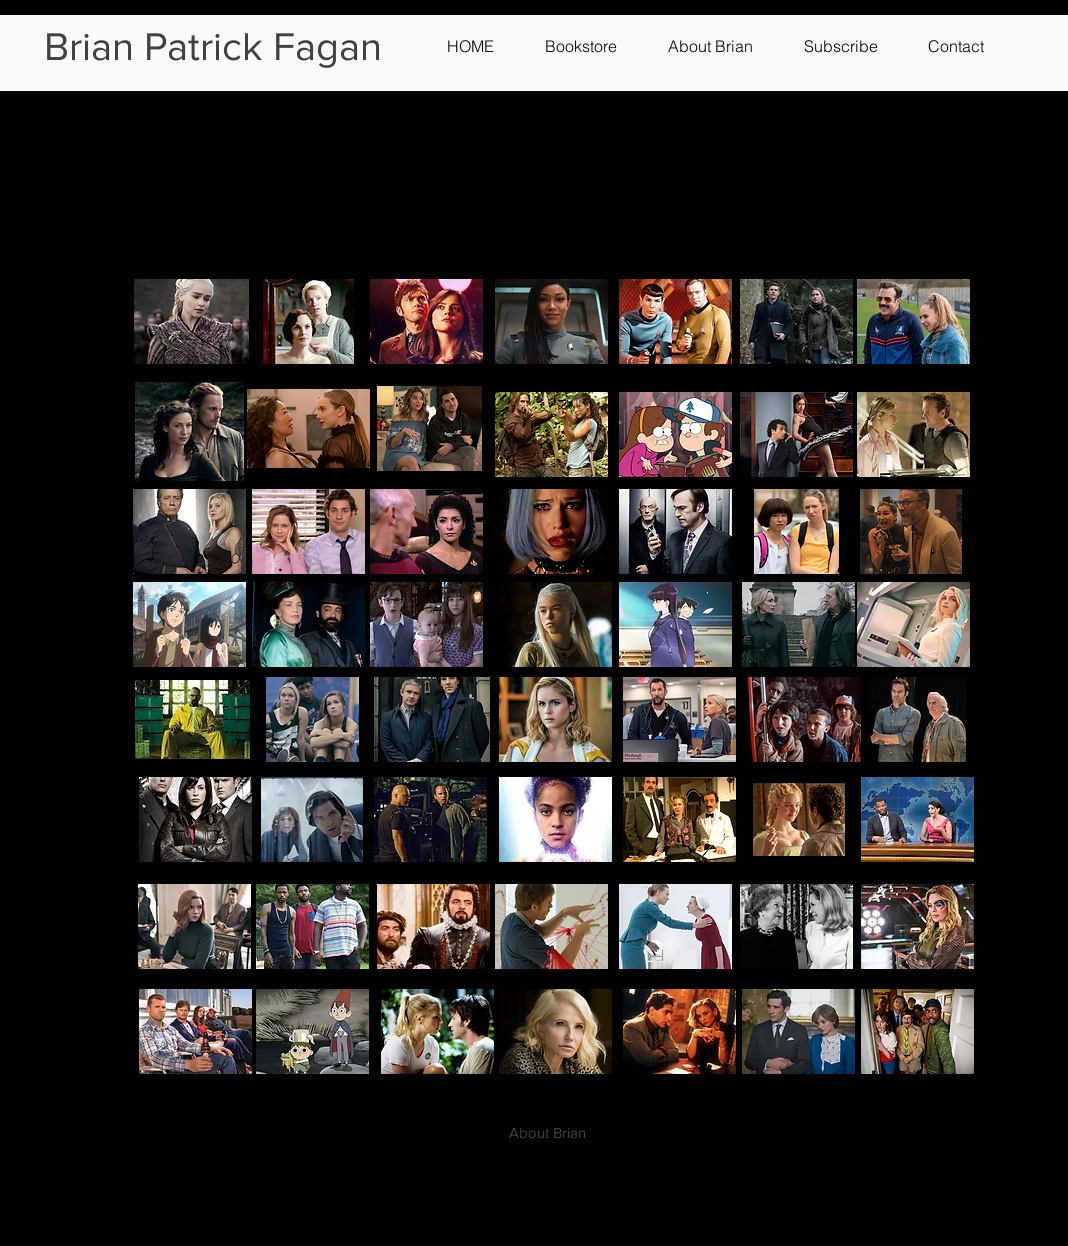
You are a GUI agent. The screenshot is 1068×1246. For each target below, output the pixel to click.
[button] (596, 46)
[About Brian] (547, 1132)
